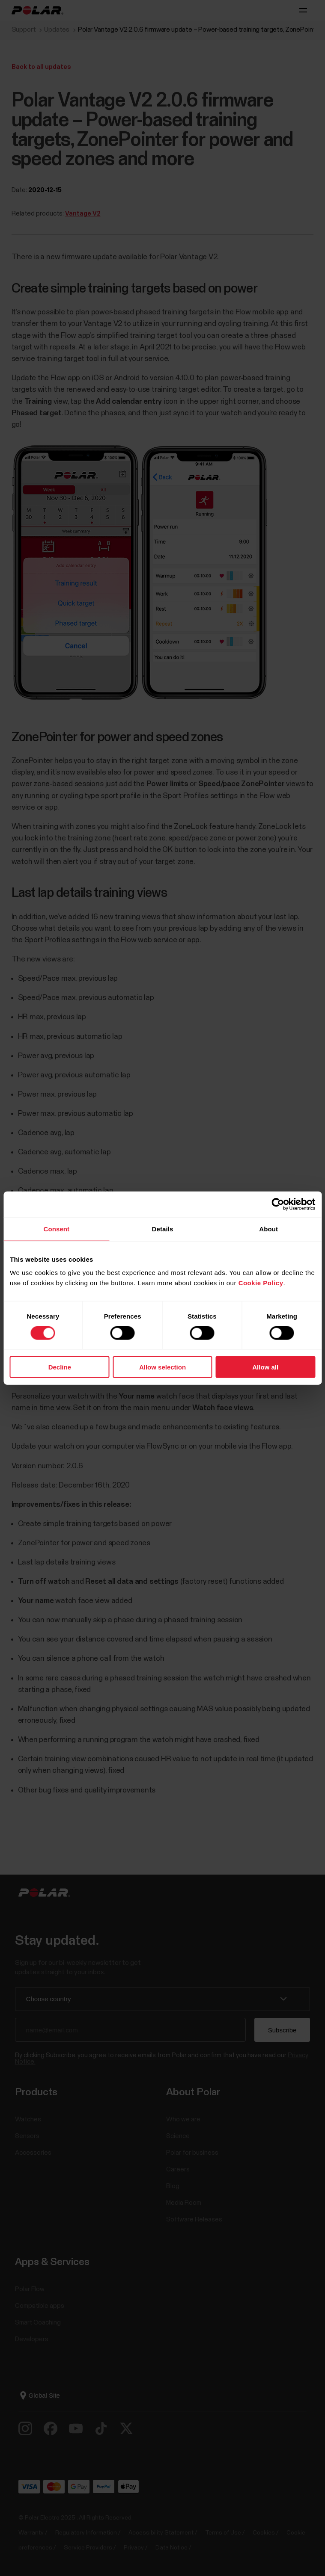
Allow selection (162, 1367)
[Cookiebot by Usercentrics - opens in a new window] (277, 1204)
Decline (59, 1367)
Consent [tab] (56, 1228)
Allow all (265, 1367)
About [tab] (268, 1228)
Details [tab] (162, 1228)
